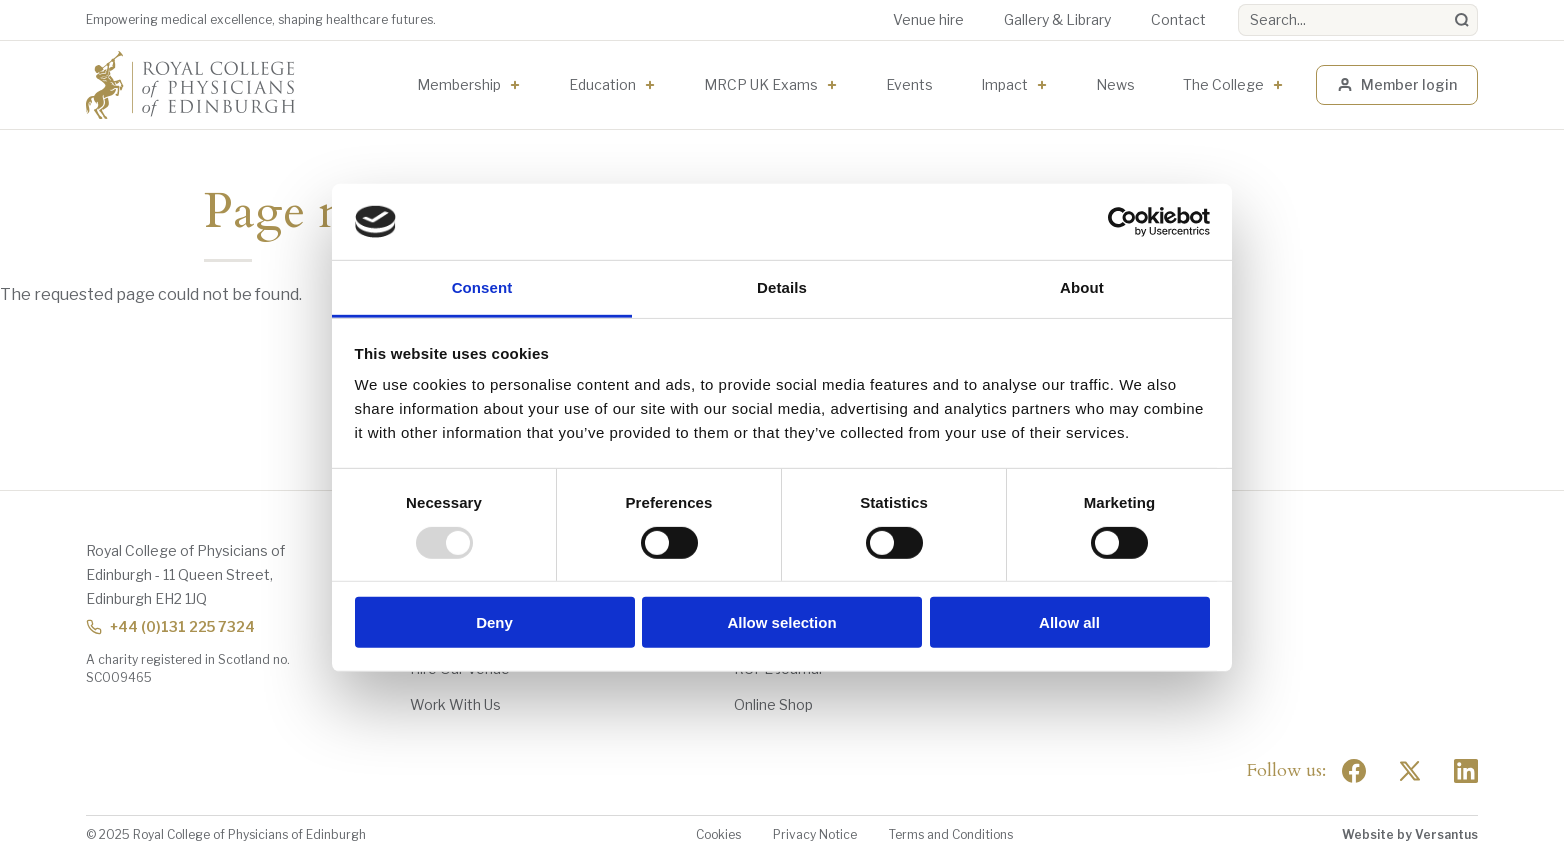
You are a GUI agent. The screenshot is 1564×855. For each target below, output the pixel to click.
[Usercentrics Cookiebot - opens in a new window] (1122, 222)
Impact (1004, 84)
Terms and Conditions (951, 834)
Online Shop (773, 704)
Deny (494, 622)
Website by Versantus (1410, 834)
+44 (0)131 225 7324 (170, 626)
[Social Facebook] (1354, 771)
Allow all (1069, 622)
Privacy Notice (815, 834)
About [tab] (1082, 287)
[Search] (1462, 20)
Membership (459, 84)
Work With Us (455, 704)
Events (909, 84)
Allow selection (781, 622)
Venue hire (928, 19)
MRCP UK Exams (761, 84)
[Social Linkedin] (1466, 771)
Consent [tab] (482, 287)
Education (602, 84)
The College (1223, 84)
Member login (1397, 84)
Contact (1178, 19)
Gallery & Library (1057, 19)
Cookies (718, 834)
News (1115, 84)
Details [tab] (782, 287)
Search (1238, 4)
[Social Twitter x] (1410, 771)
